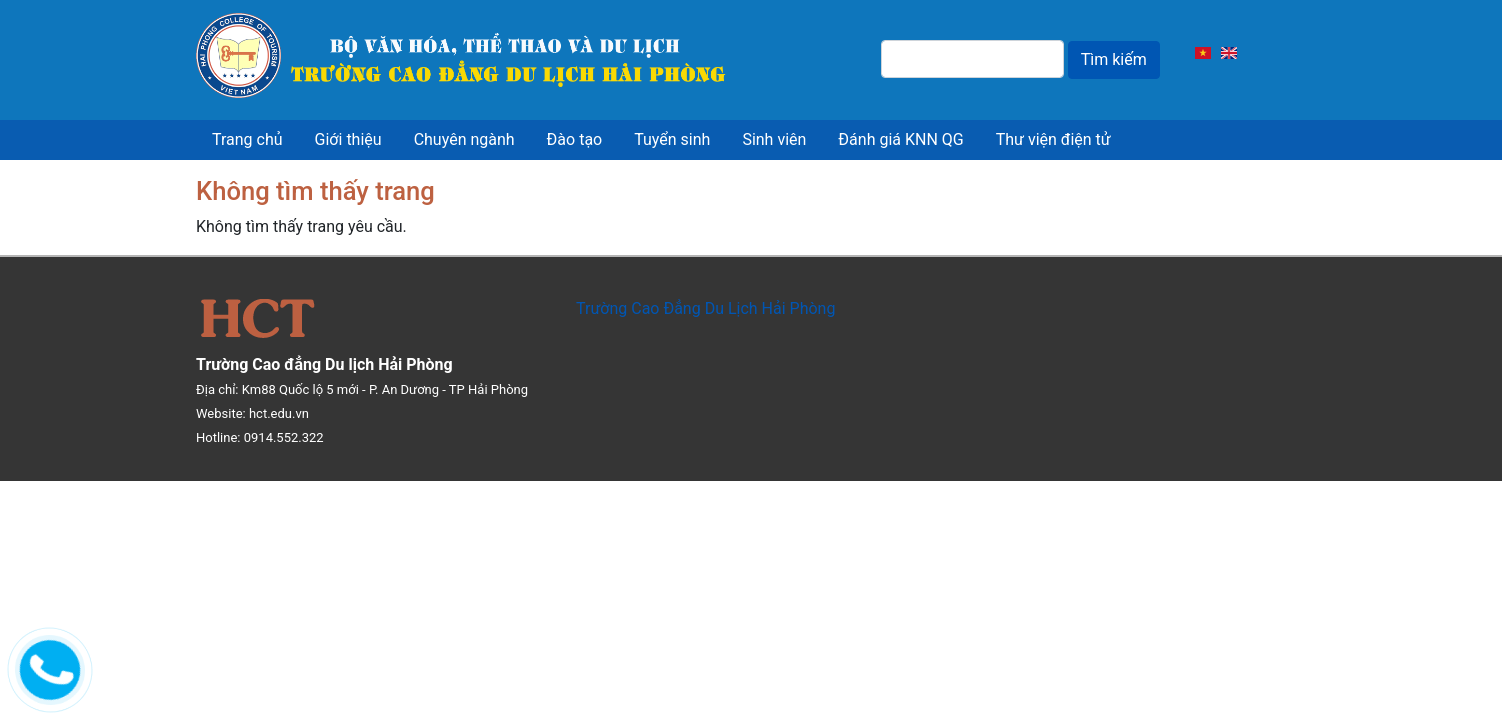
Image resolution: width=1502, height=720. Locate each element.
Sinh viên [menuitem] (774, 139)
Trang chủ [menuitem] (247, 139)
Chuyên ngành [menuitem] (464, 139)
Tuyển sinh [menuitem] (672, 139)
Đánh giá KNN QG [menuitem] (900, 139)
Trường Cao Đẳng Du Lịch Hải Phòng (705, 308)
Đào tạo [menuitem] (575, 139)
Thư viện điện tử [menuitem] (1053, 139)
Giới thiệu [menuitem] (348, 139)
